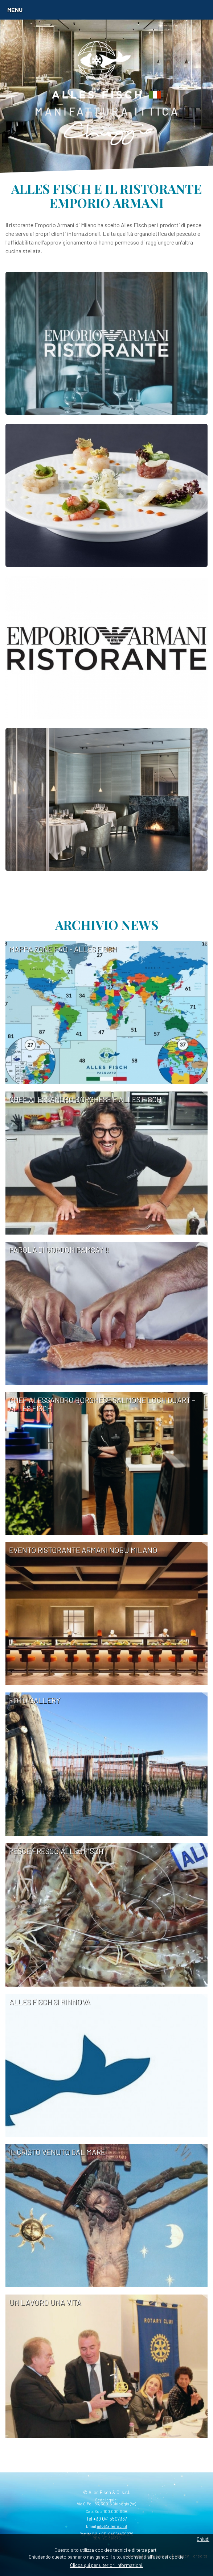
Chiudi (203, 2539)
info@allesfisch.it (112, 2526)
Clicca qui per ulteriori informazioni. (106, 2565)
